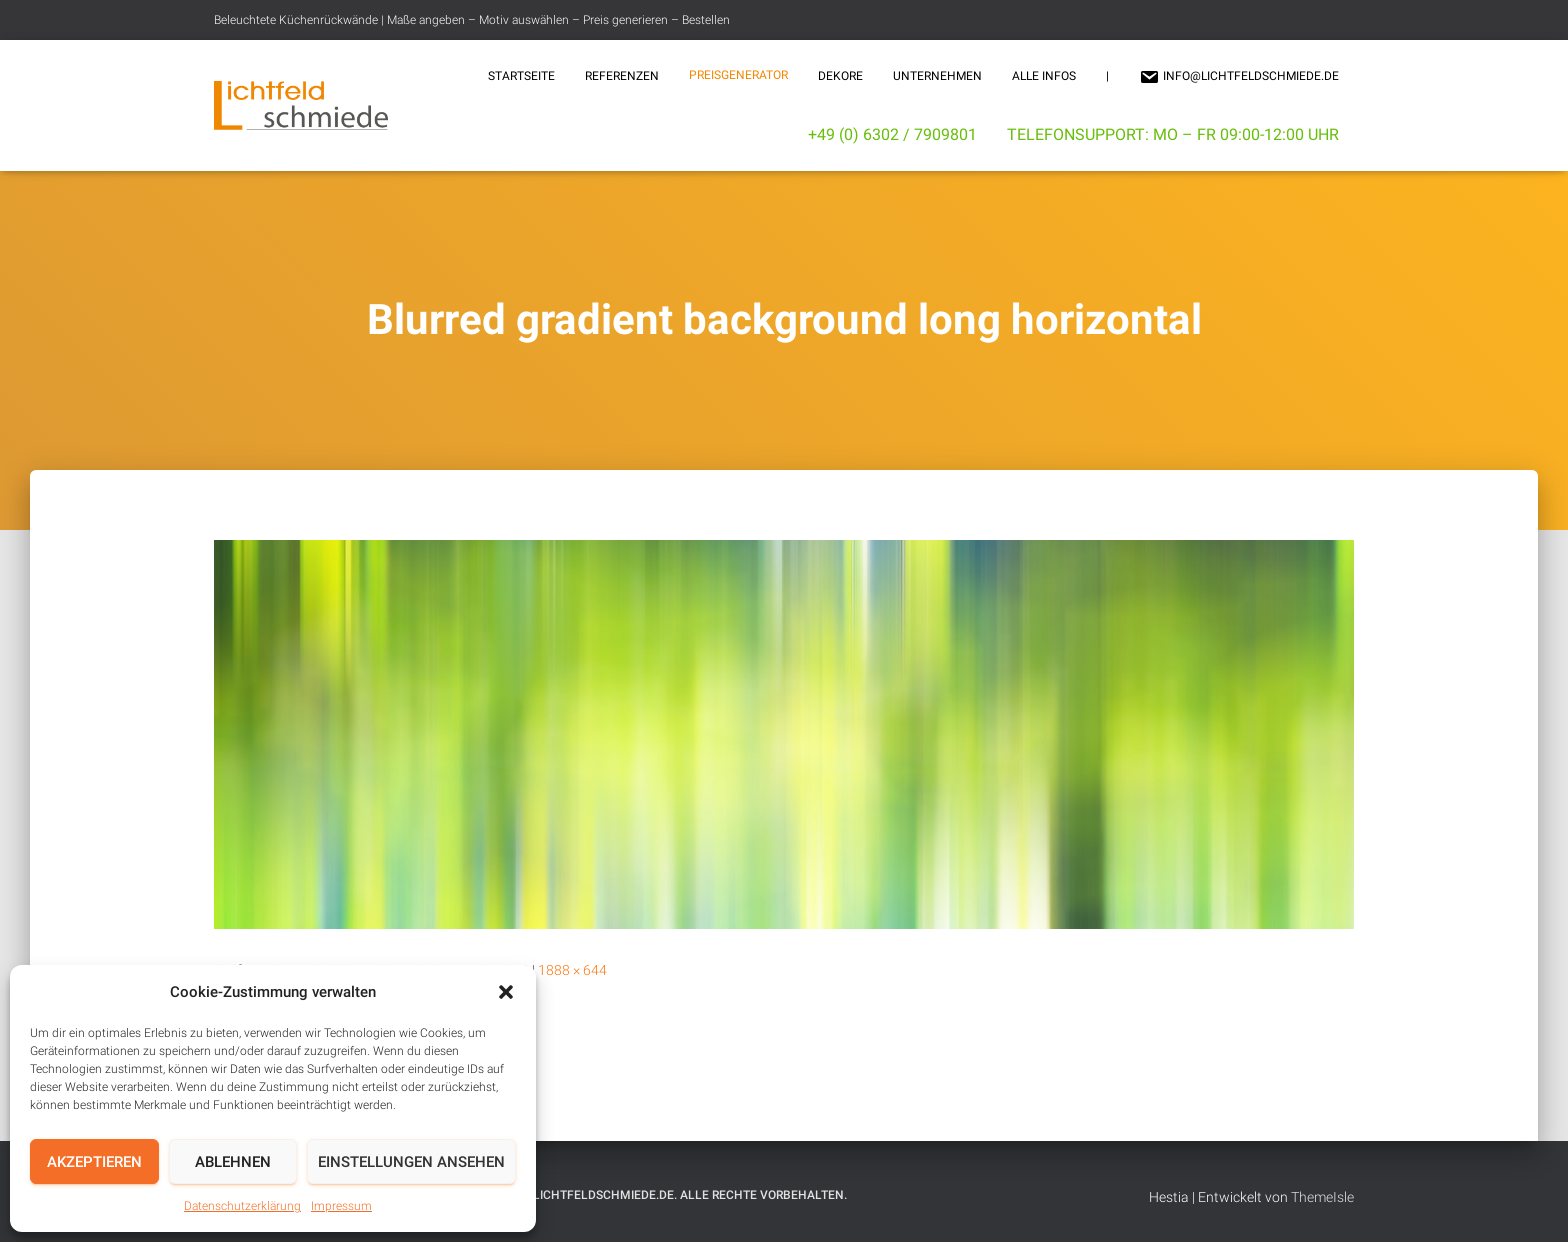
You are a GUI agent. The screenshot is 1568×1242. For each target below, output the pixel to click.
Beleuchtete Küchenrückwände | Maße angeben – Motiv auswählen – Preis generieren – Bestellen (472, 20)
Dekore (840, 76)
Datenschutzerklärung (242, 1206)
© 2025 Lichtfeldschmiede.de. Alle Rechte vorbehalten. (668, 1195)
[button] (506, 992)
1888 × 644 (572, 970)
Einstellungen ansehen (411, 1162)
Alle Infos (1044, 76)
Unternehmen (937, 76)
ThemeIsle (1322, 1197)
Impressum (341, 1206)
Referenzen (622, 76)
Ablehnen (233, 1162)
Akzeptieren (94, 1162)
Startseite (521, 76)
